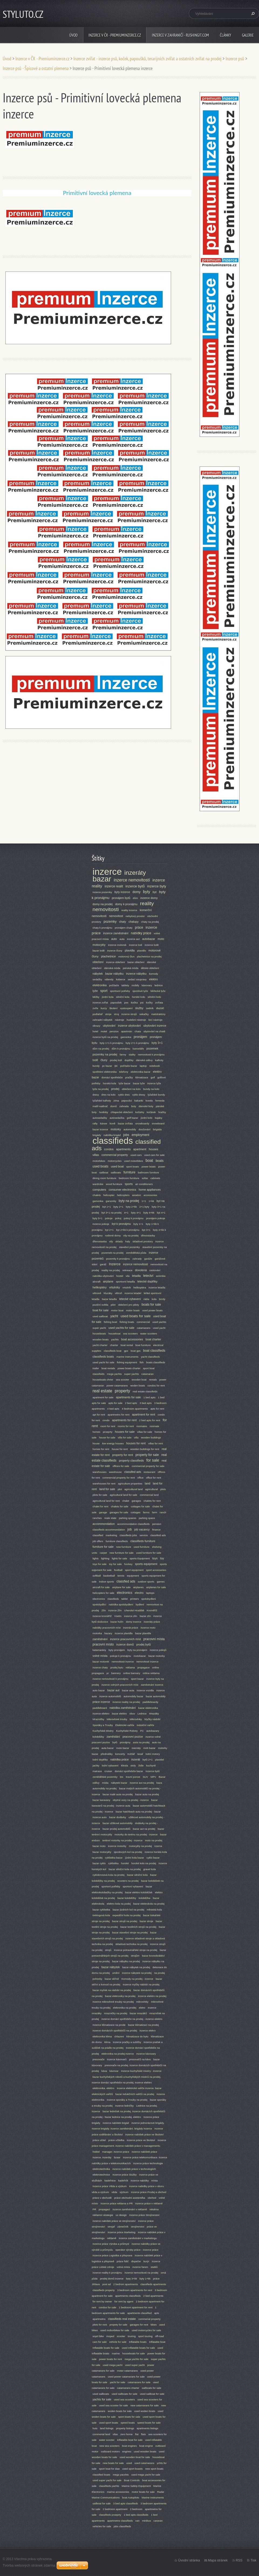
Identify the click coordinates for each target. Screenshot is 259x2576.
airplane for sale (121, 1587)
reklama (130, 1667)
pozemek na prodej (112, 1252)
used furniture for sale (148, 1552)
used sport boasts (132, 2468)
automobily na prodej (105, 1788)
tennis (120, 1575)
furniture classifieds (117, 1541)
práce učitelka (116, 2140)
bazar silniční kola (137, 1874)
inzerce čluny (114, 950)
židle (141, 1765)
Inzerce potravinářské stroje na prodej (135, 1949)
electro (139, 1592)
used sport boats (108, 2422)
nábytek (98, 973)
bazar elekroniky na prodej (120, 1996)
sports (128, 1184)
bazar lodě (99, 950)
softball (97, 1575)
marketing (111, 1535)
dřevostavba (100, 1241)
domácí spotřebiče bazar (129, 1771)
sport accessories (156, 1569)
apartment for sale (103, 1397)
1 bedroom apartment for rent (135, 2307)
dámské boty (146, 1106)
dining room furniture (104, 1178)
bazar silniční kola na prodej (125, 1869)
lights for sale (119, 1558)
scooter (121, 2336)
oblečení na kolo (131, 1088)
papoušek (116, 1002)
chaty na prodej (150, 921)
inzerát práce (130, 1627)
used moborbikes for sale (114, 2330)
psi (142, 1002)
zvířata (159, 1002)
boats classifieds (155, 1362)
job (129, 1529)
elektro (153, 979)
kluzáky (108, 1293)
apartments (123, 1149)
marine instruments (128, 1356)
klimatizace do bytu (137, 2036)
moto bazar (122, 1748)
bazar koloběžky (126, 1898)
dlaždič (160, 1008)
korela (149, 1100)
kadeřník (123, 2180)
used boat (117, 1166)
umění (116, 1972)
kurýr (146, 2261)
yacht (114, 1316)
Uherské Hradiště (134, 1610)
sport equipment (134, 1569)
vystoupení (126, 1008)
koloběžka (144, 1898)
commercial (143, 1321)
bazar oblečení (135, 962)
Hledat (252, 13)
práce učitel (99, 2140)
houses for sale (125, 1431)
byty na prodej (129, 1201)
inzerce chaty (100, 1667)
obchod (152, 2197)
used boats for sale (136, 1316)
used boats (100, 1166)
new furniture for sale (122, 1552)
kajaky (158, 1117)
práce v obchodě (102, 2197)
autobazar (148, 938)
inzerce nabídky (140, 2180)
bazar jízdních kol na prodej (128, 1909)
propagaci (104, 2209)
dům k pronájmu (121, 1048)
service (143, 1535)
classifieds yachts (109, 2485)
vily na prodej (131, 1235)
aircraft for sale (101, 1587)
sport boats (132, 1166)
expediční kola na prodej (127, 1915)
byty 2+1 (118, 1206)
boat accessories (132, 1339)
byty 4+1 (136, 1212)
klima (107, 2042)
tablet (124, 1598)
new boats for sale (113, 2463)
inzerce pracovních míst (125, 1639)
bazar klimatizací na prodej (143, 2024)
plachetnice (108, 956)
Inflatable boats (137, 2341)
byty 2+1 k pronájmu (137, 1042)
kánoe (103, 1123)
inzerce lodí (135, 944)
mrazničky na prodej (115, 2013)
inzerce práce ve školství (141, 2140)
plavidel (159, 1759)
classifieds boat (113, 1350)
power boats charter (129, 1368)
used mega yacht (112, 2365)
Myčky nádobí (152, 1719)
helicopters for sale (103, 1592)
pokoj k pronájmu (134, 1218)
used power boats (152, 1310)
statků (154, 2266)
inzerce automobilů (110, 1696)
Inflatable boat (157, 2341)
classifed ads (132, 1471)
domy (136, 892)
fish (141, 1362)
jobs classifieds (122, 2526)
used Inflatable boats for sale (138, 2347)
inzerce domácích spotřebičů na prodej (115, 2030)
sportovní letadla (125, 1281)
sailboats (116, 1172)
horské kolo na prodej (143, 1863)
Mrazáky (154, 1713)
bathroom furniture (148, 1172)
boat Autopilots (130, 2497)
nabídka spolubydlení (121, 1604)
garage (103, 1512)
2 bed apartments (153, 2295)
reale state (110, 1518)
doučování (144, 1129)
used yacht (159, 1327)
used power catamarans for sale (126, 2376)
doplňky (128, 1060)
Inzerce (115, 1264)
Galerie (248, 35)
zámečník (122, 2226)
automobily (130, 1129)
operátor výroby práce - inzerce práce (136, 2249)
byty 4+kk (148, 1212)
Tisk (253, 2560)
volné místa (100, 1655)
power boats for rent (110, 2359)
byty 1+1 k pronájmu (111, 1042)
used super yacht (135, 2365)
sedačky (97, 979)
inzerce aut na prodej (142, 1782)
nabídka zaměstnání (123, 1707)
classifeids (98, 1373)
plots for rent (100, 2324)
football (118, 1569)
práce (139, 927)
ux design (121, 2215)
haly (127, 1241)
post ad (106, 2284)
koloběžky (98, 1736)
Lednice (142, 1713)
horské (125, 1863)
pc (116, 1065)
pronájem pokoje (155, 1218)
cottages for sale (140, 1506)
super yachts (131, 1373)
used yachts (159, 1321)
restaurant (149, 1471)
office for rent (153, 1477)
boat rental (127, 1345)
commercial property (114, 1154)
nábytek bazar (119, 1782)
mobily (135, 985)
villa (136, 1437)
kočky (149, 1002)
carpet (103, 1552)
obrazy (96, 1025)
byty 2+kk (131, 1206)
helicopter (109, 1195)
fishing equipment (127, 1362)
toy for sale (115, 1564)
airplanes (138, 1587)
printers (134, 1598)
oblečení (98, 962)
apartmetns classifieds (120, 2520)
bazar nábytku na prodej (126, 1961)
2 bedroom (136, 2509)
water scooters (148, 1333)
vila (128, 1275)
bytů (115, 1742)
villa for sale (125, 1437)
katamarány (99, 1649)
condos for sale (107, 2307)
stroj (116, 1014)
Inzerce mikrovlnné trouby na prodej (113, 2001)
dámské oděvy (144, 1060)
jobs (126, 1135)
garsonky (111, 1201)
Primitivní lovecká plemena (97, 192)
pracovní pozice (132, 1736)
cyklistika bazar (113, 1857)
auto (114, 938)
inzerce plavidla (123, 1633)
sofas (145, 1178)
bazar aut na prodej (144, 1828)
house (96, 1443)
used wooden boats (145, 2451)
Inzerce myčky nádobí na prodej (141, 1984)
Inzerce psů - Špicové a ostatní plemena (36, 68)
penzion (114, 1031)
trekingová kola (101, 1915)
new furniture (123, 1546)
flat (137, 2434)
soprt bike (98, 2336)
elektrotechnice (101, 2174)
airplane (108, 1281)
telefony (123, 1071)
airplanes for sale (156, 1587)
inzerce (107, 872)
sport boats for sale (129, 2416)
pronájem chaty (123, 927)
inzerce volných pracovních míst (119, 1684)
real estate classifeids (145, 1391)
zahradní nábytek (103, 1019)
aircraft (96, 1281)
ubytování (109, 1025)
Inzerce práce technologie (148, 2163)
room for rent (107, 1426)
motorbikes (99, 1160)
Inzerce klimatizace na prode (109, 2024)
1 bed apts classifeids (136, 2514)
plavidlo (141, 950)
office (140, 1477)
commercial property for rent (119, 1477)
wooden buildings (151, 1437)
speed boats (128, 2422)
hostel (119, 1275)
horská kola (109, 1083)
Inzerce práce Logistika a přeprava (112, 2255)
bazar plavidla (143, 1633)
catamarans (143, 1327)
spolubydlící (99, 1604)
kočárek (151, 1112)
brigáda (157, 1129)
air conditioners (144, 1184)
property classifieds (131, 1460)
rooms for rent (126, 1426)
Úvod (73, 35)
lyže (95, 990)
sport (104, 991)
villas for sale (144, 1431)
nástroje (119, 1019)
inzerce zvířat (100, 1002)
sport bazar (137, 1678)
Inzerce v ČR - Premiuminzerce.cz (114, 35)
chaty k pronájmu (102, 927)
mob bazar (149, 1748)
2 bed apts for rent (149, 1420)
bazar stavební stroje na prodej (130, 1932)
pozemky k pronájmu (118, 1258)
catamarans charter (128, 2387)
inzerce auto (100, 1817)
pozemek (152, 1048)
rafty (95, 1123)
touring (131, 2336)
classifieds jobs (128, 1535)
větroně (97, 1293)
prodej (115, 1088)
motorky (116, 1129)
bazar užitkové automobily (117, 1823)
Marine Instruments (153, 2497)
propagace (143, 1667)
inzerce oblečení (115, 962)
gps (126, 1350)
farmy (123, 1054)
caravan (158, 2520)
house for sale (107, 1437)
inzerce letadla (157, 1287)
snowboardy (142, 1123)
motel (104, 1031)
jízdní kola (107, 996)
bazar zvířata (125, 1123)
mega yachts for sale (137, 2359)
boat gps (136, 1350)
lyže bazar (125, 1083)
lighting (105, 1558)
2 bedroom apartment (115, 2509)
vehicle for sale (118, 2341)
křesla (124, 1765)
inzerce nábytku (136, 973)
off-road (159, 2336)
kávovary (147, 985)
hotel (95, 1031)
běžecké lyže (158, 990)
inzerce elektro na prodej (152, 1996)
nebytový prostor (135, 916)
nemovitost (116, 916)
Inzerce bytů (153, 1771)
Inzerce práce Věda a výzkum (110, 2186)
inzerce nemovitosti (135, 1264)
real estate (102, 1391)
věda (114, 2192)
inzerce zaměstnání (115, 933)
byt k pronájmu (121, 1223)
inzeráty (135, 872)
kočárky (139, 1112)
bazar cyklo (99, 1863)
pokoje (109, 1218)
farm (154, 1512)
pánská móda (130, 968)
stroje (108, 1014)
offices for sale (121, 1466)
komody (153, 973)
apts (156, 2313)
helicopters (123, 1195)
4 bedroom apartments (135, 1408)
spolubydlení (148, 1598)
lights (95, 1558)
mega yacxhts (121, 2474)
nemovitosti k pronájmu (151, 1054)
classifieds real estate (122, 2318)
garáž (103, 1264)
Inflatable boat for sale (129, 2439)
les (121, 1776)
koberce (120, 979)
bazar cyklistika (101, 1909)
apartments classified (139, 2313)
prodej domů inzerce (112, 2278)
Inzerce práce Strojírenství (144, 2215)
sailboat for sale (102, 2503)
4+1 (126, 1212)
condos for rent (156, 1385)
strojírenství (137, 2226)
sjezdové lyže (140, 990)
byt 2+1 (109, 1229)
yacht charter (100, 1345)
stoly (133, 1765)
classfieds (113, 1598)
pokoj (118, 1218)
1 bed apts (149, 1397)
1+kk (151, 1201)
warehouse (115, 1471)
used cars (136, 1154)
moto (161, 938)
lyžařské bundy (156, 1094)
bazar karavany (101, 1799)
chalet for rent (100, 1506)
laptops (150, 1592)
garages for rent (139, 2324)
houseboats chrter (103, 1379)
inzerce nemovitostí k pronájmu (110, 1678)
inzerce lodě (152, 944)
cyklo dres (124, 1094)
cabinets (155, 1178)
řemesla (159, 1100)
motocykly (99, 944)
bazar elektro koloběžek (138, 1892)
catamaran (147, 1373)
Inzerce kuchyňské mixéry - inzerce (141, 2070)
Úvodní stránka (189, 2560)
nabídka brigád (112, 1135)
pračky (129, 1077)
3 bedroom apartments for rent (134, 2290)
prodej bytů (143, 1644)
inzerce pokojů (158, 1649)
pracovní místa (154, 1639)
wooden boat (139, 1379)
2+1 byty (144, 1206)
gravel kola (149, 1869)
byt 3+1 (146, 1229)
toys (155, 1558)
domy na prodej (103, 904)
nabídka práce (119, 1759)
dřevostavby (148, 1235)
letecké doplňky (147, 1281)
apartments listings (147, 2428)
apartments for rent (124, 1420)
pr (108, 1673)
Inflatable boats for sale (106, 2347)
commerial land (101, 2434)
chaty (122, 921)
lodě (95, 1060)
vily (111, 1241)
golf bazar (132, 1117)
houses (153, 1149)
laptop (143, 1065)
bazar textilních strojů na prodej (138, 1926)
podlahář (98, 1014)
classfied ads (126, 1581)
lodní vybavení (110, 1765)
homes (96, 1431)
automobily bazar (133, 1696)
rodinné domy (113, 1235)
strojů (108, 1949)
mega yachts (114, 1373)
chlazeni (119, 2036)
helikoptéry (100, 1287)
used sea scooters (124, 2399)
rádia (146, 1299)
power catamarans (117, 1385)
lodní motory (153, 1753)
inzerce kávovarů (117, 2059)
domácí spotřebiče (111, 1077)
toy (162, 1558)
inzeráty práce (152, 1621)
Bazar (162, 1776)
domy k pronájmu (126, 904)
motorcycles (114, 1160)
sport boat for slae (109, 2468)
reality (147, 903)
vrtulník (126, 1287)
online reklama (151, 1673)
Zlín (103, 1610)
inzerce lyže (154, 1083)
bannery (116, 1673)
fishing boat (110, 1321)
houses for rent (136, 1443)
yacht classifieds (150, 1356)
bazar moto (99, 1846)
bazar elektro (119, 1713)
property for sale (147, 1455)
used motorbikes (133, 1160)
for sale (152, 1460)
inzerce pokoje (101, 1223)
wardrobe (98, 1184)
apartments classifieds (128, 2295)
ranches (97, 1518)
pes (126, 1002)
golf (153, 1077)
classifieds (113, 1141)
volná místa (123, 2266)
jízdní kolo (146, 1117)
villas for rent (155, 1443)
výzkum (124, 2192)
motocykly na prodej (140, 1846)
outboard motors (110, 2451)
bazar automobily (155, 1696)
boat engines (129, 2445)
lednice (159, 985)
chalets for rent (152, 1500)
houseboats (99, 1333)
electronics (124, 1593)
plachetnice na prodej (149, 956)
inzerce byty (156, 886)
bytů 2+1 (147, 1759)
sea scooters (130, 1333)
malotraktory (158, 1014)
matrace (97, 1771)
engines (126, 2451)
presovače (98, 2059)
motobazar (140, 1655)
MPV (153, 1776)
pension (156, 1523)
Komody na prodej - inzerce (137, 1978)
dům (135, 898)
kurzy (104, 1008)
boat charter (153, 1339)
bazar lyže (139, 1083)
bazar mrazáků (138, 2013)
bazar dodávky (117, 1817)
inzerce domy (149, 898)
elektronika (100, 985)
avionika (160, 1275)
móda (105, 1782)
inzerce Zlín (115, 1610)
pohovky (97, 1978)
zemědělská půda (136, 1252)
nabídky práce (141, 933)
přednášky (107, 1753)
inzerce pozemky (102, 892)
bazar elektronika (148, 1707)
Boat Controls (132, 2480)
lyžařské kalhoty (102, 1100)
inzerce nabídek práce (144, 2151)
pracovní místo (103, 1644)
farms (146, 1512)
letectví (148, 1276)
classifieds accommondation (109, 1529)
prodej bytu (116, 1667)
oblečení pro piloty (128, 1304)
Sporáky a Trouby (103, 1725)
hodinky (103, 1112)
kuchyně (151, 1765)
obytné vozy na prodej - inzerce (131, 1799)
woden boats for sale (120, 2411)
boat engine (146, 2445)
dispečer (136, 2261)
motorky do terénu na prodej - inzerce (136, 1834)
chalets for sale (119, 1506)
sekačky (144, 1014)
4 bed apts (113, 1408)
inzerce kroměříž (102, 1616)
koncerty (120, 1753)
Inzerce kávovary (146, 2053)
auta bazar (107, 1748)
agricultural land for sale (123, 1494)
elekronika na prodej (124, 2007)
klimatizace (141, 1077)
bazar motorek (101, 1661)
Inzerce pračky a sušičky (127, 2042)
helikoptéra (139, 1287)
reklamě (111, 2238)
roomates (141, 1426)
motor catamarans (127, 2370)
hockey (128, 1564)
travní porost (133, 1776)
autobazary (152, 1730)
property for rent (122, 1454)
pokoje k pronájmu (120, 1655)
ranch (163, 1512)
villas (96, 1154)
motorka (97, 1633)
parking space (147, 1518)
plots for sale (100, 1494)
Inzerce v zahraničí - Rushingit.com (180, 35)
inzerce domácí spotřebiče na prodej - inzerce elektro (131, 2018)
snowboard (158, 1123)
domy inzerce (133, 1621)
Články (225, 35)
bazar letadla (109, 1299)
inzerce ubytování (129, 1025)
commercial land (149, 1494)
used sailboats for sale (124, 2393)
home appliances (150, 1189)
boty (133, 1106)
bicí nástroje (155, 1019)
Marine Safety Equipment (136, 2485)
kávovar (114, 2070)
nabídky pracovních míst (107, 1627)
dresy (96, 1094)
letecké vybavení (130, 1299)
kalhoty (159, 1060)
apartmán (126, 1031)
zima (116, 1100)
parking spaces (128, 1518)
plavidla (130, 950)
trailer (96, 1368)
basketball (109, 1575)
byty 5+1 (98, 1218)
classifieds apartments (153, 2284)
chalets (97, 1195)
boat (149, 1160)
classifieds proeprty (110, 2514)
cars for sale (100, 2341)
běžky (96, 996)
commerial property (149, 2318)
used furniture (141, 1546)
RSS (239, 2560)
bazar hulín (117, 1621)
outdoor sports (146, 1581)
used (129, 2463)
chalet (125, 1500)
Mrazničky (98, 1719)
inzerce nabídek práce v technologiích (134, 2168)
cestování (154, 1270)
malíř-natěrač (100, 1106)
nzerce (158, 1846)
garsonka (98, 1201)
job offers (98, 1541)
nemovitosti (106, 909)
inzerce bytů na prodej (105, 1037)
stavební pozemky (129, 1247)
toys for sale (100, 1564)
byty (146, 892)
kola (154, 1299)
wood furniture (114, 1184)
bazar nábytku (114, 973)
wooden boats (101, 1339)
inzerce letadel (133, 1293)
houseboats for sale (133, 2353)
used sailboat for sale (152, 2393)
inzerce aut (133, 938)
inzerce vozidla (145, 1690)
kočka (134, 1002)
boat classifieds (154, 1351)
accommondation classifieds (133, 1523)
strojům (135, 1955)
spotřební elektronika (105, 1071)
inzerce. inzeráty (102, 2157)
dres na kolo (108, 1094)
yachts (115, 1339)
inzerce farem (140, 2266)
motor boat (117, 1310)
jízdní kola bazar (134, 1857)
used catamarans (144, 2463)
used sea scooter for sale (113, 2405)
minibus (146, 2520)
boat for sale (100, 1310)
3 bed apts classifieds (125, 2503)
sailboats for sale (151, 2387)
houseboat (114, 1333)
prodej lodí (116, 1060)
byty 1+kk (145, 2278)
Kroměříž (152, 1610)
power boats (149, 1166)
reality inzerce (129, 910)
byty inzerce (122, 892)
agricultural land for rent (106, 1500)
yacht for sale (117, 2382)
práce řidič (123, 2261)
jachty (96, 1765)
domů (113, 1106)
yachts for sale (102, 2399)
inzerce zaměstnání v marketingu (138, 2238)
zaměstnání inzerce (152, 1684)
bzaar (117, 2157)
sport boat (149, 1368)
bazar (102, 879)
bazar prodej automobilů (116, 1828)
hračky (162, 1112)
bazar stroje (146, 1921)
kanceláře (138, 1048)
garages (136, 1500)
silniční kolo (154, 996)
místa (154, 2180)
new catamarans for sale (145, 2405)
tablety (125, 985)
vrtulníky (114, 1287)
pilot (113, 1304)
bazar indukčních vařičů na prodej (134, 2094)
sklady (119, 1241)
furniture (129, 1172)
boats (159, 1161)
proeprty (107, 1431)
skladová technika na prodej (131, 1944)
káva (104, 2070)
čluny (104, 1060)
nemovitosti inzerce (147, 1661)
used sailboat (100, 1316)
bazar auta (128, 1690)
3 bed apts (145, 1403)
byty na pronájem (137, 1649)
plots (163, 1489)
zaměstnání (100, 1639)
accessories (150, 1195)
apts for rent (157, 1408)
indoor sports (106, 1581)
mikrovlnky (142, 2001)
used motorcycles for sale (146, 2330)
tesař (140, 1753)
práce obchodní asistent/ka (129, 2197)
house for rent (120, 1449)
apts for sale (115, 1403)
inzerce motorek (117, 944)
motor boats (133, 1310)
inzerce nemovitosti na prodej (141, 2272)
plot (120, 1489)
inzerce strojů (129, 1014)
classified (98, 1535)
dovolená (141, 1270)
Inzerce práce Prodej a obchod (148, 2192)
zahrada (124, 1106)
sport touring (145, 2336)
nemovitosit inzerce (123, 1661)
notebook (154, 1065)
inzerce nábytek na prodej (137, 1972)
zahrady (137, 1258)
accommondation (104, 1523)
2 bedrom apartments (125, 2284)
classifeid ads (158, 1535)
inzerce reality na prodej (126, 1701)
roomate (154, 1426)
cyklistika (113, 1863)
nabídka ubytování (103, 1275)
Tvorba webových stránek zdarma (29, 2565)
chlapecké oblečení (122, 1112)
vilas (115, 2434)
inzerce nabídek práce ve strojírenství (114, 2220)
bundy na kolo (151, 1088)
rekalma (154, 2209)
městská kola (154, 1909)
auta (122, 938)
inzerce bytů (135, 886)
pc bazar (107, 1065)
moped (110, 2336)
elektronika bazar (140, 1071)
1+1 (144, 1201)
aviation (136, 1195)
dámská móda (112, 968)
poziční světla (100, 1304)
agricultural (151, 1489)
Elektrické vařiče (124, 1725)
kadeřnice (110, 2180)
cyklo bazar (153, 1857)
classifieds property (104, 2290)
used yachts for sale (121, 1327)
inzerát (135, 1759)
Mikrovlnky (136, 1719)
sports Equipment (140, 1558)
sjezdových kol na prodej (128, 1851)
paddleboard (100, 1707)
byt (154, 892)
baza (159, 1782)
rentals (153, 1379)
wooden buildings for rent (144, 1449)
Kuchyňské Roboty (127, 1730)
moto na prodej (153, 1840)
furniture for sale (103, 1546)
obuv (132, 1713)
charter (114, 1345)
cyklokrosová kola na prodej (108, 1874)
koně (112, 1123)
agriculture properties (130, 1483)
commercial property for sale (148, 1466)
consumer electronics (122, 1189)
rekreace (127, 1270)
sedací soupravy (137, 979)
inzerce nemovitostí (132, 880)
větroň (118, 1293)
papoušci (126, 1100)
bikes (153, 2324)
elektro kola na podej (119, 1903)
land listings (106, 2428)
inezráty (136, 1748)
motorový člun (126, 956)
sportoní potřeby (110, 1886)
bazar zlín (145, 1616)
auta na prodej (141, 1742)
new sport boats (154, 2468)
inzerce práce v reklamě (149, 2203)
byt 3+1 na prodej (111, 1212)
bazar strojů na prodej (124, 1921)
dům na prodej (101, 1048)
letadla (136, 1275)
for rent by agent (123, 2301)
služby (139, 1008)
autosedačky (100, 1117)
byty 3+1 (157, 1042)
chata (138, 1031)
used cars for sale (154, 1154)
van (137, 2520)
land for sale (107, 1489)
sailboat (103, 1172)
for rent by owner (102, 2301)
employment (140, 1135)
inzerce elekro (147, 2030)
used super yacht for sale (107, 2480)
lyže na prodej (101, 1088)
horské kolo (138, 996)
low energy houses (113, 1443)
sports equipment (146, 1564)
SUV (145, 1776)
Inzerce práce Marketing (121, 2232)
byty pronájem (116, 1649)
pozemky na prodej (105, 1054)
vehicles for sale (102, 2526)
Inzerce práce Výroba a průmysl (111, 2243)
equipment (133, 1575)
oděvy (96, 1782)
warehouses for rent (104, 1483)
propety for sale (118, 2324)
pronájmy (125, 1742)
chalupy (134, 921)
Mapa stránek (218, 2560)
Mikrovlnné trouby (117, 1719)
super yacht (99, 1327)
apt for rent (99, 1414)
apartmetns (99, 2318)
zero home (126, 2434)
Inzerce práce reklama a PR (117, 2203)
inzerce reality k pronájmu (107, 2272)
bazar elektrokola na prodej (149, 1903)
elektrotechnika (101, 2168)
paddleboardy (150, 1701)
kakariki (138, 1100)
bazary (108, 1633)
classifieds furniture (142, 1541)
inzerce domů (125, 1644)
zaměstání (113, 1736)
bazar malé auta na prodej (117, 1794)
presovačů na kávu (140, 2059)
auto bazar (99, 1690)
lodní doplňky (100, 1759)
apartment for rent (143, 1414)
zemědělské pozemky (105, 1776)
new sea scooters (109, 2445)
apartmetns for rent (119, 1414)
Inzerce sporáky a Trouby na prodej (127, 2099)
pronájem (140, 1037)
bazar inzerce (100, 1129)
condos (109, 1149)
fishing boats (127, 1321)
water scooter (107, 2439)
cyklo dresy (138, 1094)
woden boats (137, 1385)
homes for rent (101, 1449)
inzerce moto (148, 1627)
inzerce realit (114, 886)
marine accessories (118, 2491)
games (161, 1581)
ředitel (96, 2151)
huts (95, 2428)
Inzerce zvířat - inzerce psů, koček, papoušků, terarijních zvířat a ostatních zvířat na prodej (147, 58)
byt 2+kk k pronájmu (127, 1229)
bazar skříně (112, 1978)
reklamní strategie (103, 2215)
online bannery (131, 1673)
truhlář (131, 1753)
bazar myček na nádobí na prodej (112, 1990)
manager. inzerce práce (115, 2151)
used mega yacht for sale (145, 2474)
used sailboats (101, 2393)
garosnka (126, 1037)
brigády (97, 1135)
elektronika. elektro (103, 2088)
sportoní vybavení (133, 1886)
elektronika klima (102, 2036)
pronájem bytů (121, 898)
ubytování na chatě (154, 1031)
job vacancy (142, 1529)
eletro (142, 2007)
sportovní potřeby (120, 990)
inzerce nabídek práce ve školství (144, 2134)
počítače (114, 985)
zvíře (95, 1008)
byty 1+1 (138, 1223)
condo (106, 1420)
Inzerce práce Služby (125, 2174)
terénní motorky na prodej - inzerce (122, 1840)
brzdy (162, 1299)
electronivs (99, 1598)
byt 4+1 (161, 1212)
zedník (150, 1008)
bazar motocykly (102, 1851)
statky (132, 1054)
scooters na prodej (128, 1880)
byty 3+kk (131, 2278)
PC (142, 1730)
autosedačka (117, 1117)
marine (116, 2353)
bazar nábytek (110, 1967)
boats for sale (151, 1304)
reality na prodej (110, 1270)
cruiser (108, 1771)
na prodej (159, 1972)
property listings (125, 2428)
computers (99, 1189)
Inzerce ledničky (124, 2105)
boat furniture (143, 1345)
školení (113, 1008)
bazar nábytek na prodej (136, 1967)
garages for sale (119, 1512)
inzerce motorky (117, 1846)
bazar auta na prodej (147, 1794)
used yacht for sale (103, 1362)
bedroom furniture (129, 1178)
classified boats (101, 2474)
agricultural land (133, 1489)
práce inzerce (101, 1701)
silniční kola (123, 996)
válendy (109, 979)
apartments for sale (128, 1397)
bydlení (140, 1604)
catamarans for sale (139, 2382)
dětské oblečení (150, 968)
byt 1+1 (106, 1206)
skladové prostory (142, 1241)
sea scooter (122, 1379)
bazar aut (113, 1690)
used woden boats (144, 2411)
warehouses (100, 1471)
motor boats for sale (143, 2491)
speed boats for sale (149, 2422)
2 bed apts (131, 1403)
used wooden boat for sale (135, 2457)
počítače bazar (128, 1065)
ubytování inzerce (154, 1025)
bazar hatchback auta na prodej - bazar (138, 1811)
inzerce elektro (101, 1713)
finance (156, 1529)
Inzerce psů (235, 58)
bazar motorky (156, 1655)
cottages (135, 1512)
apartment (139, 1149)
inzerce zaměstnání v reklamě (130, 2209)
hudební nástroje (136, 1019)
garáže (148, 1258)
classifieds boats (103, 1356)
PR (94, 2209)
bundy (96, 1065)
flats (143, 2434)
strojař (111, 2226)
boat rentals (108, 1368)
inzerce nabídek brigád (116, 2122)
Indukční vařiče (145, 1725)
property (122, 1391)
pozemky (110, 921)
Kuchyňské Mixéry (103, 1730)
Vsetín (117, 1616)
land (147, 1483)
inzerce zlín (130, 1616)
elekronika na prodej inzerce (117, 2053)
